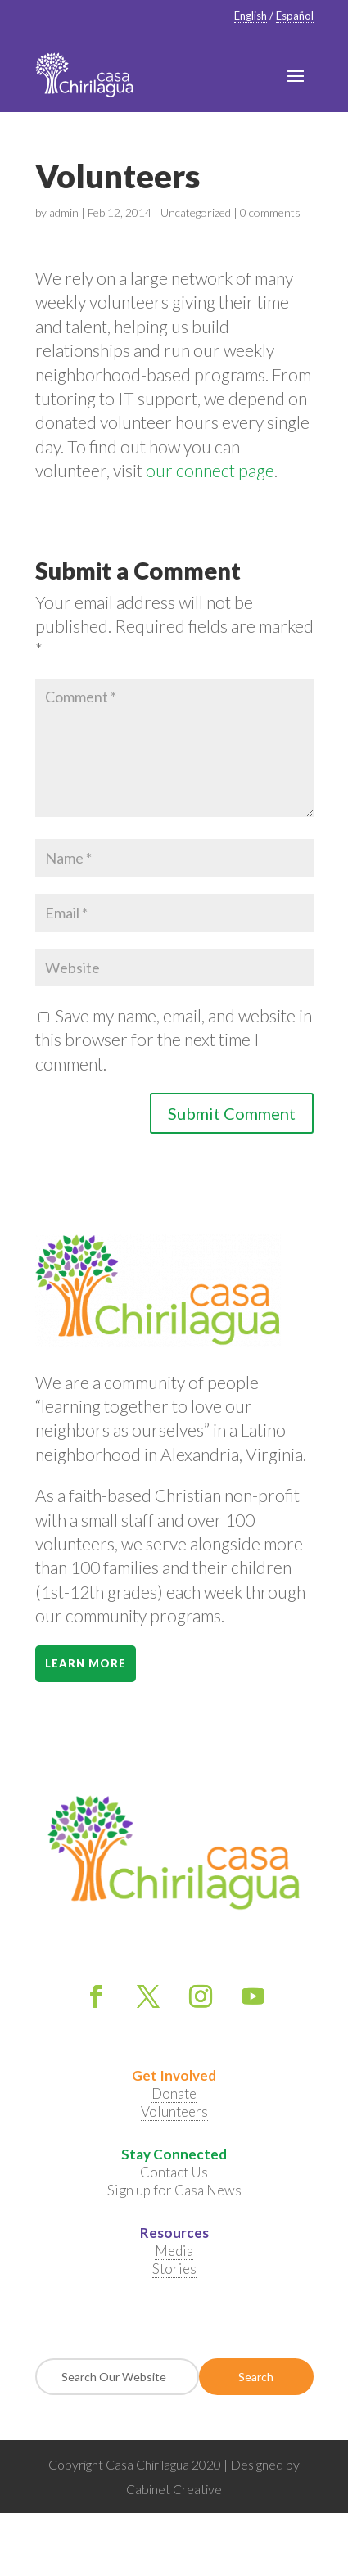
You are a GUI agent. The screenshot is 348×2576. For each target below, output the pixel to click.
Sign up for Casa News (174, 2190)
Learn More (85, 1663)
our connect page (210, 470)
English (250, 15)
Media (174, 2250)
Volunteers (174, 2111)
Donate (174, 2093)
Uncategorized (195, 212)
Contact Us (174, 2172)
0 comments (270, 212)
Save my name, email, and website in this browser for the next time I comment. (173, 1039)
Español (295, 15)
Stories (174, 2268)
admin (64, 212)
